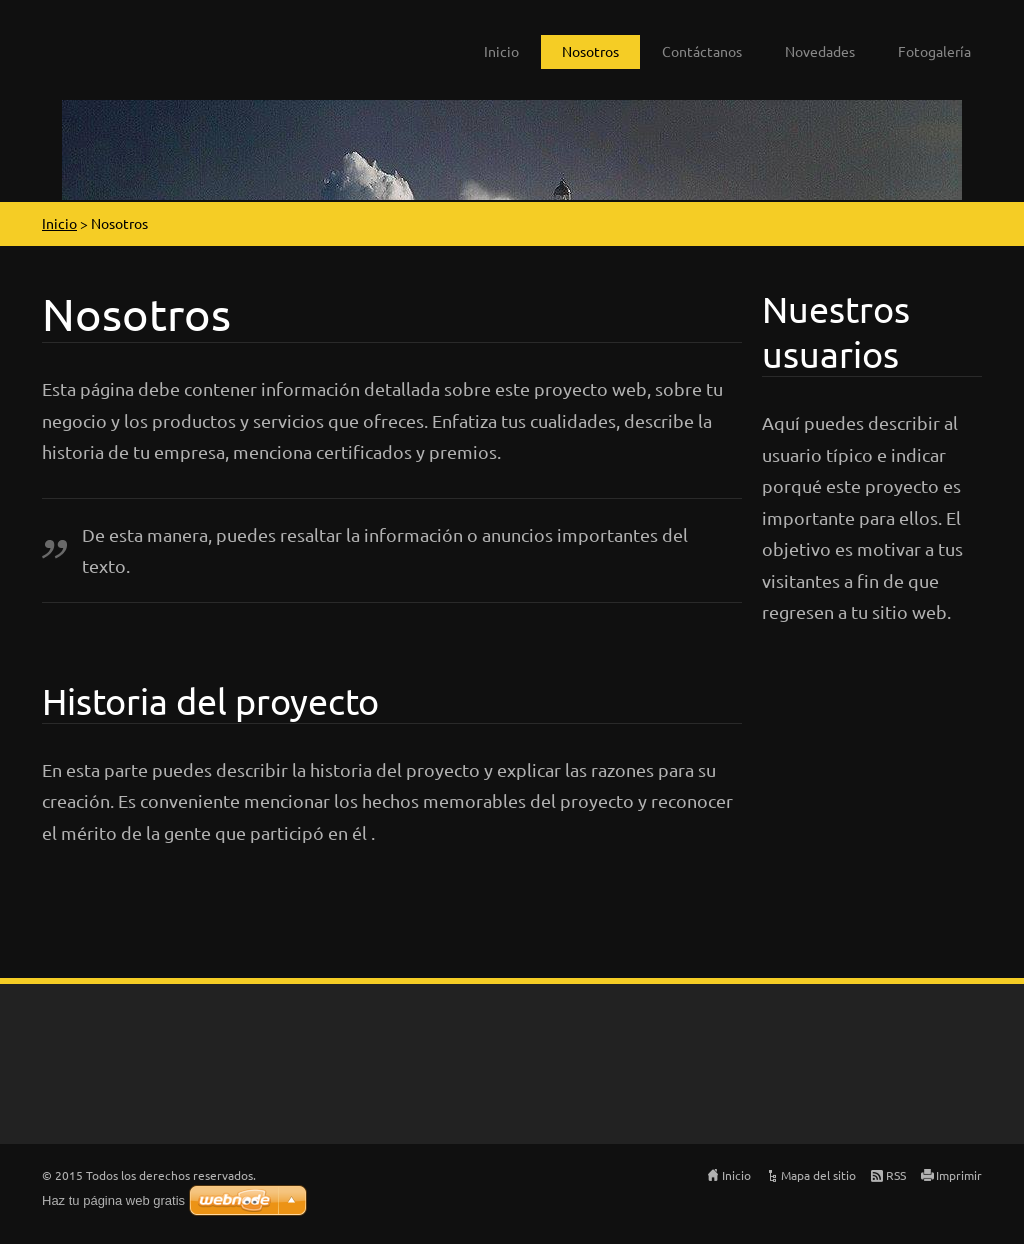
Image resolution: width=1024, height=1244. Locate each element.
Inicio (501, 51)
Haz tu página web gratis (113, 1200)
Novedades (820, 51)
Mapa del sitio (818, 1175)
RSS (896, 1175)
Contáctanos (702, 51)
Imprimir (959, 1175)
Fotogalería (934, 51)
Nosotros (590, 51)
